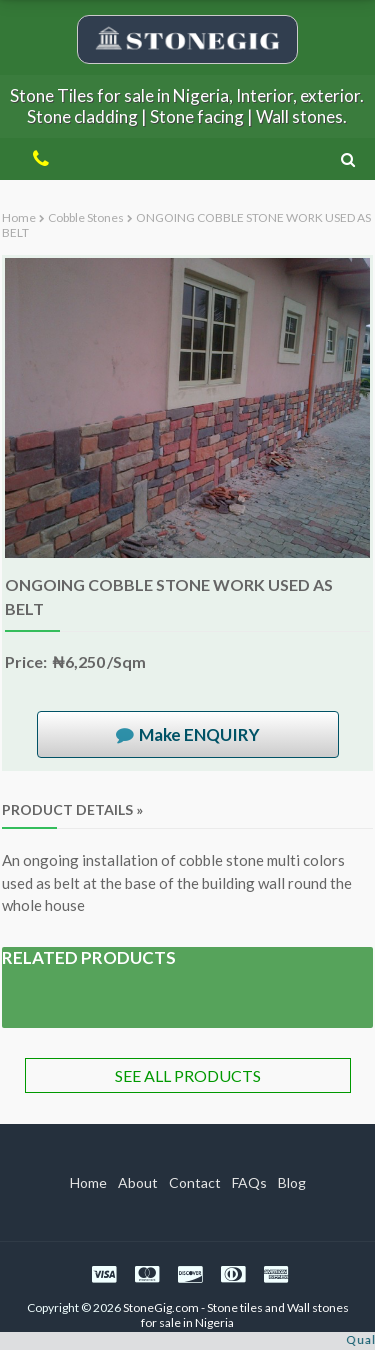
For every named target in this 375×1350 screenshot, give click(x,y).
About (138, 1182)
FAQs (249, 1182)
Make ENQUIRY (199, 734)
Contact (195, 1182)
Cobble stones (86, 217)
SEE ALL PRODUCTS (188, 1075)
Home (19, 217)
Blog (292, 1182)
